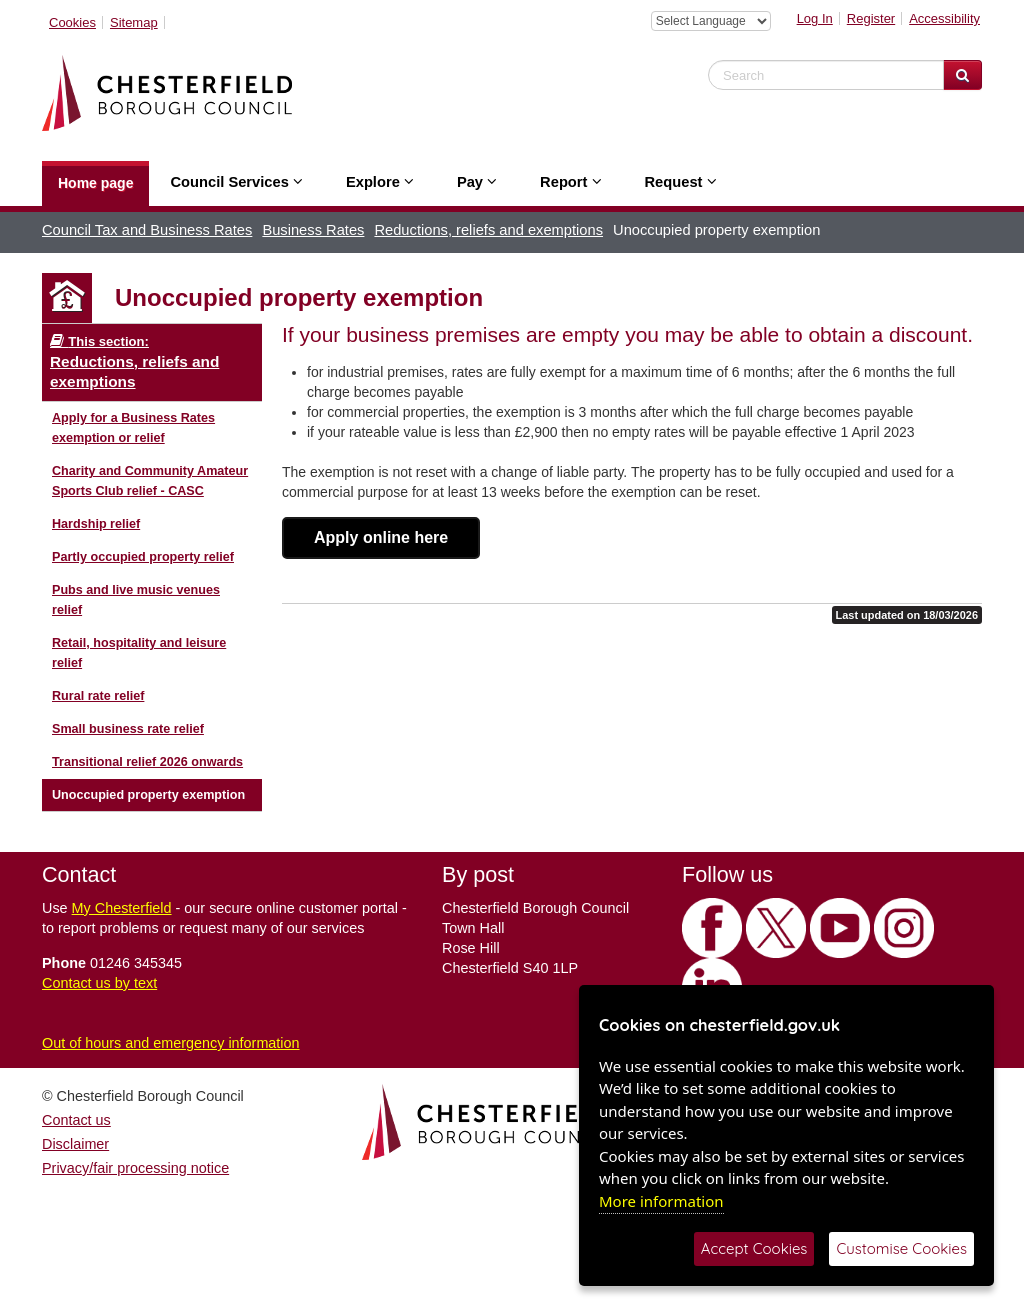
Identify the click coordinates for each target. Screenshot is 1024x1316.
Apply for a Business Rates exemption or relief (133, 428)
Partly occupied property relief (143, 557)
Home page (95, 183)
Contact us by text (99, 983)
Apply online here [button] (381, 537)
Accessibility (944, 18)
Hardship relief (96, 524)
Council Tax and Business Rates (147, 230)
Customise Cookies (901, 1248)
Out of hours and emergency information (171, 1043)
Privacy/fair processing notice (135, 1168)
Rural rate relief (98, 696)
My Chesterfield (122, 908)
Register (871, 18)
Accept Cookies (754, 1248)
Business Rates (313, 230)
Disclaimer (75, 1144)
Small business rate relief (128, 729)
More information (661, 1201)
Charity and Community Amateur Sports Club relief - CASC (150, 481)
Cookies (72, 22)
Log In (815, 18)
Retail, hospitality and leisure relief (139, 653)
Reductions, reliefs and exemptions (488, 230)
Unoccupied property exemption (148, 795)
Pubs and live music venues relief (136, 600)
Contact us (76, 1120)
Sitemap (134, 22)
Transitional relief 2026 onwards (147, 762)
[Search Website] (962, 75)
